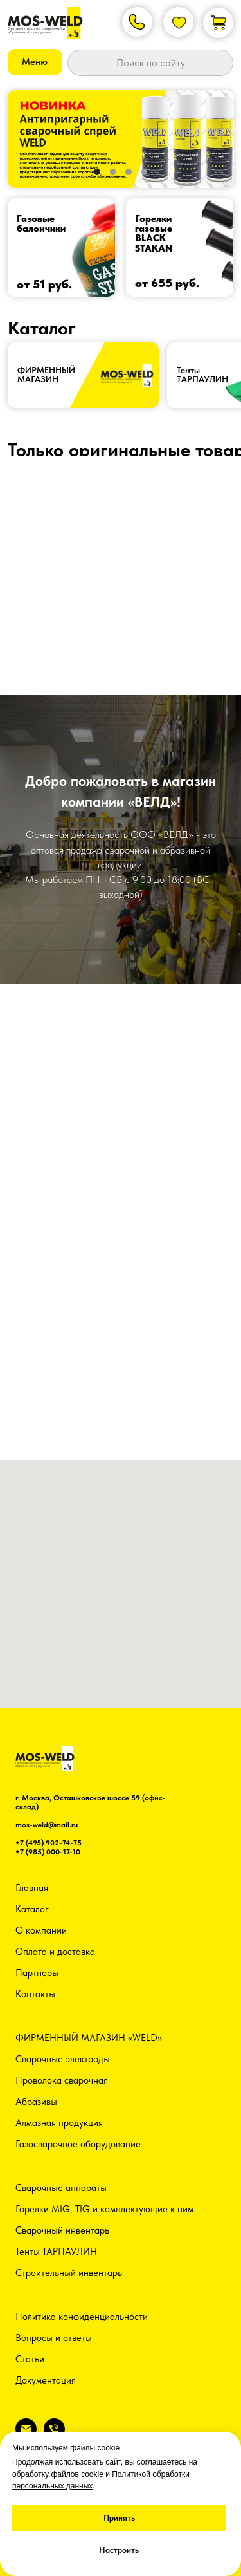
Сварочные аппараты (61, 2188)
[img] (62, 247)
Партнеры (36, 1973)
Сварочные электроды (62, 2059)
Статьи (29, 2359)
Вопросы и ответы (53, 2338)
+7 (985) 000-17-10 (47, 1851)
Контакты (35, 1994)
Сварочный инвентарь (62, 2230)
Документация (45, 2380)
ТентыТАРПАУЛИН (202, 375)
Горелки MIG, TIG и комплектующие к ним (104, 2209)
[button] (35, 62)
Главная (31, 1888)
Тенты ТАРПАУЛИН (56, 2251)
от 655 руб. (167, 282)
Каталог (32, 1909)
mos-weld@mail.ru (46, 1824)
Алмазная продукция (59, 2123)
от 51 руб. (44, 284)
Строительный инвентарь (68, 2273)
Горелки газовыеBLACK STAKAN (153, 233)
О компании (41, 1930)
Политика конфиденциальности (81, 2316)
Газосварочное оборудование (78, 2144)
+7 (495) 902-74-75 (48, 1842)
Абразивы (36, 2101)
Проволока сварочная (61, 2080)
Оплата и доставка (55, 1951)
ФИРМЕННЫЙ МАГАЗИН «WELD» (88, 2038)
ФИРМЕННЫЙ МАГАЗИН (46, 375)
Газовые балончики (41, 223)
